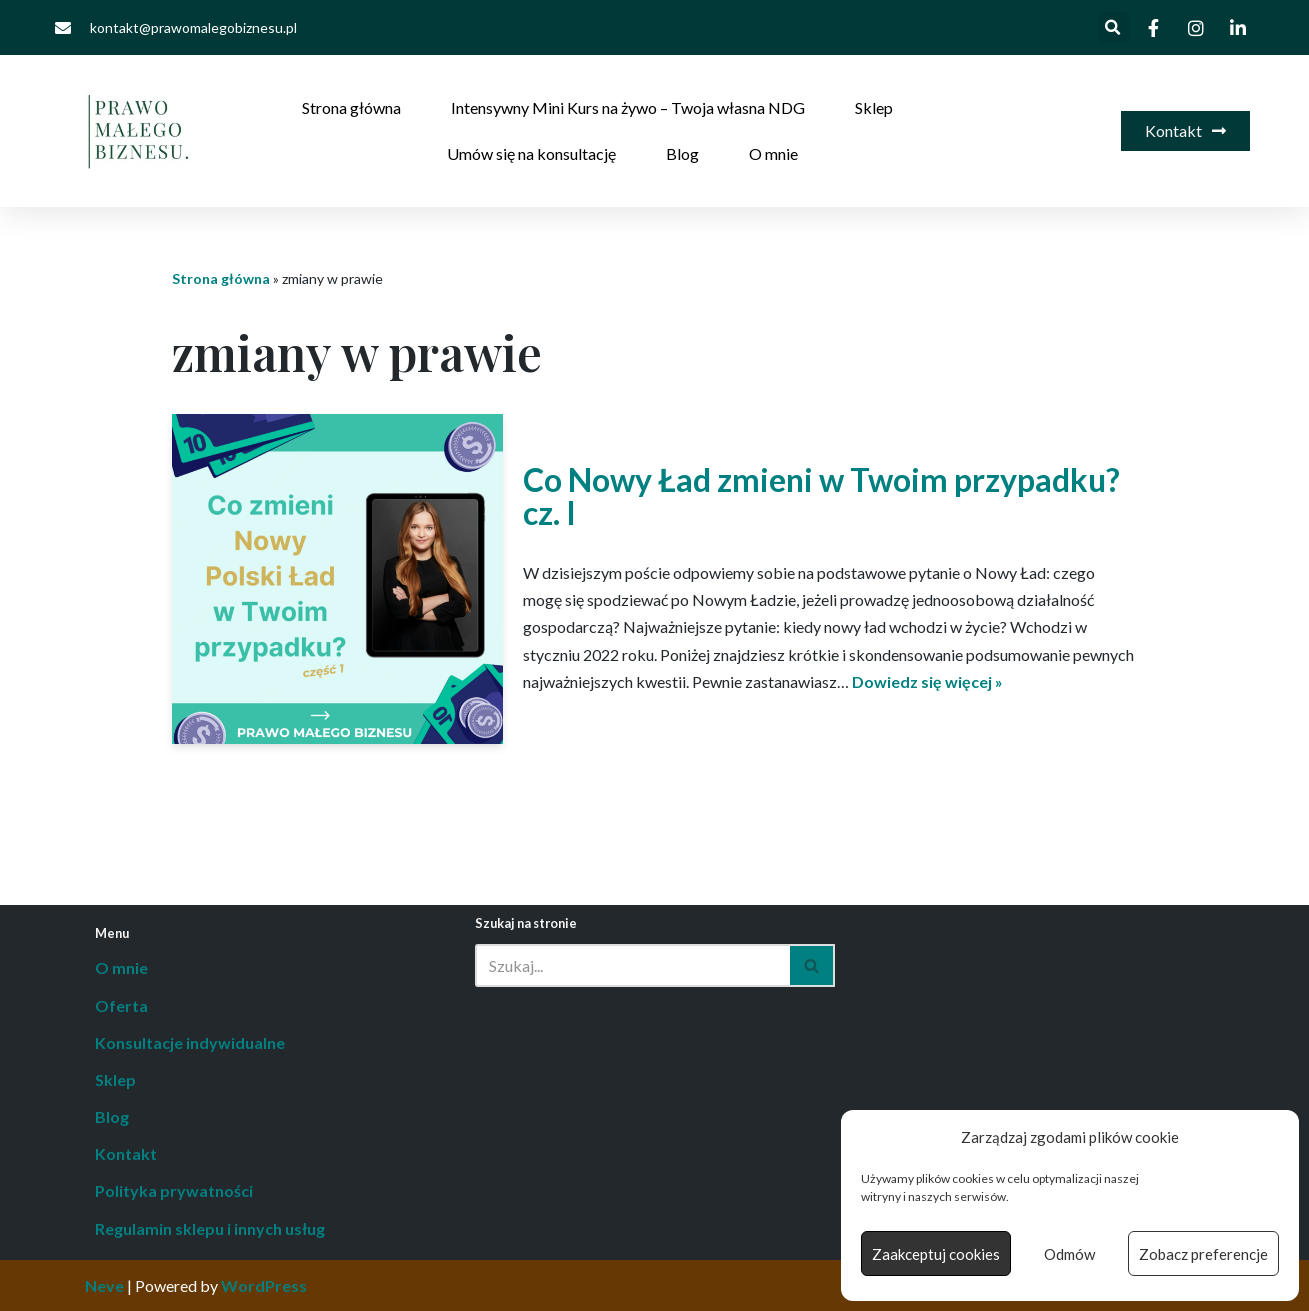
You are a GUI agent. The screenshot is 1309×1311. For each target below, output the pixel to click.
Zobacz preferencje (1203, 1254)
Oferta (121, 1005)
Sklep (874, 107)
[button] (1113, 27)
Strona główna (351, 107)
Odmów (1069, 1254)
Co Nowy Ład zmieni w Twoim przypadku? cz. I (821, 496)
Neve (104, 1285)
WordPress (264, 1285)
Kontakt (126, 1153)
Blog (682, 153)
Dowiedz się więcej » (927, 681)
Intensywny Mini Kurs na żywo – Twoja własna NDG (628, 107)
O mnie (773, 153)
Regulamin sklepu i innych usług (210, 1228)
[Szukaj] (632, 965)
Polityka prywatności (174, 1190)
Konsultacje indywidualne (190, 1042)
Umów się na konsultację (531, 153)
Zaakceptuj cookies (936, 1254)
